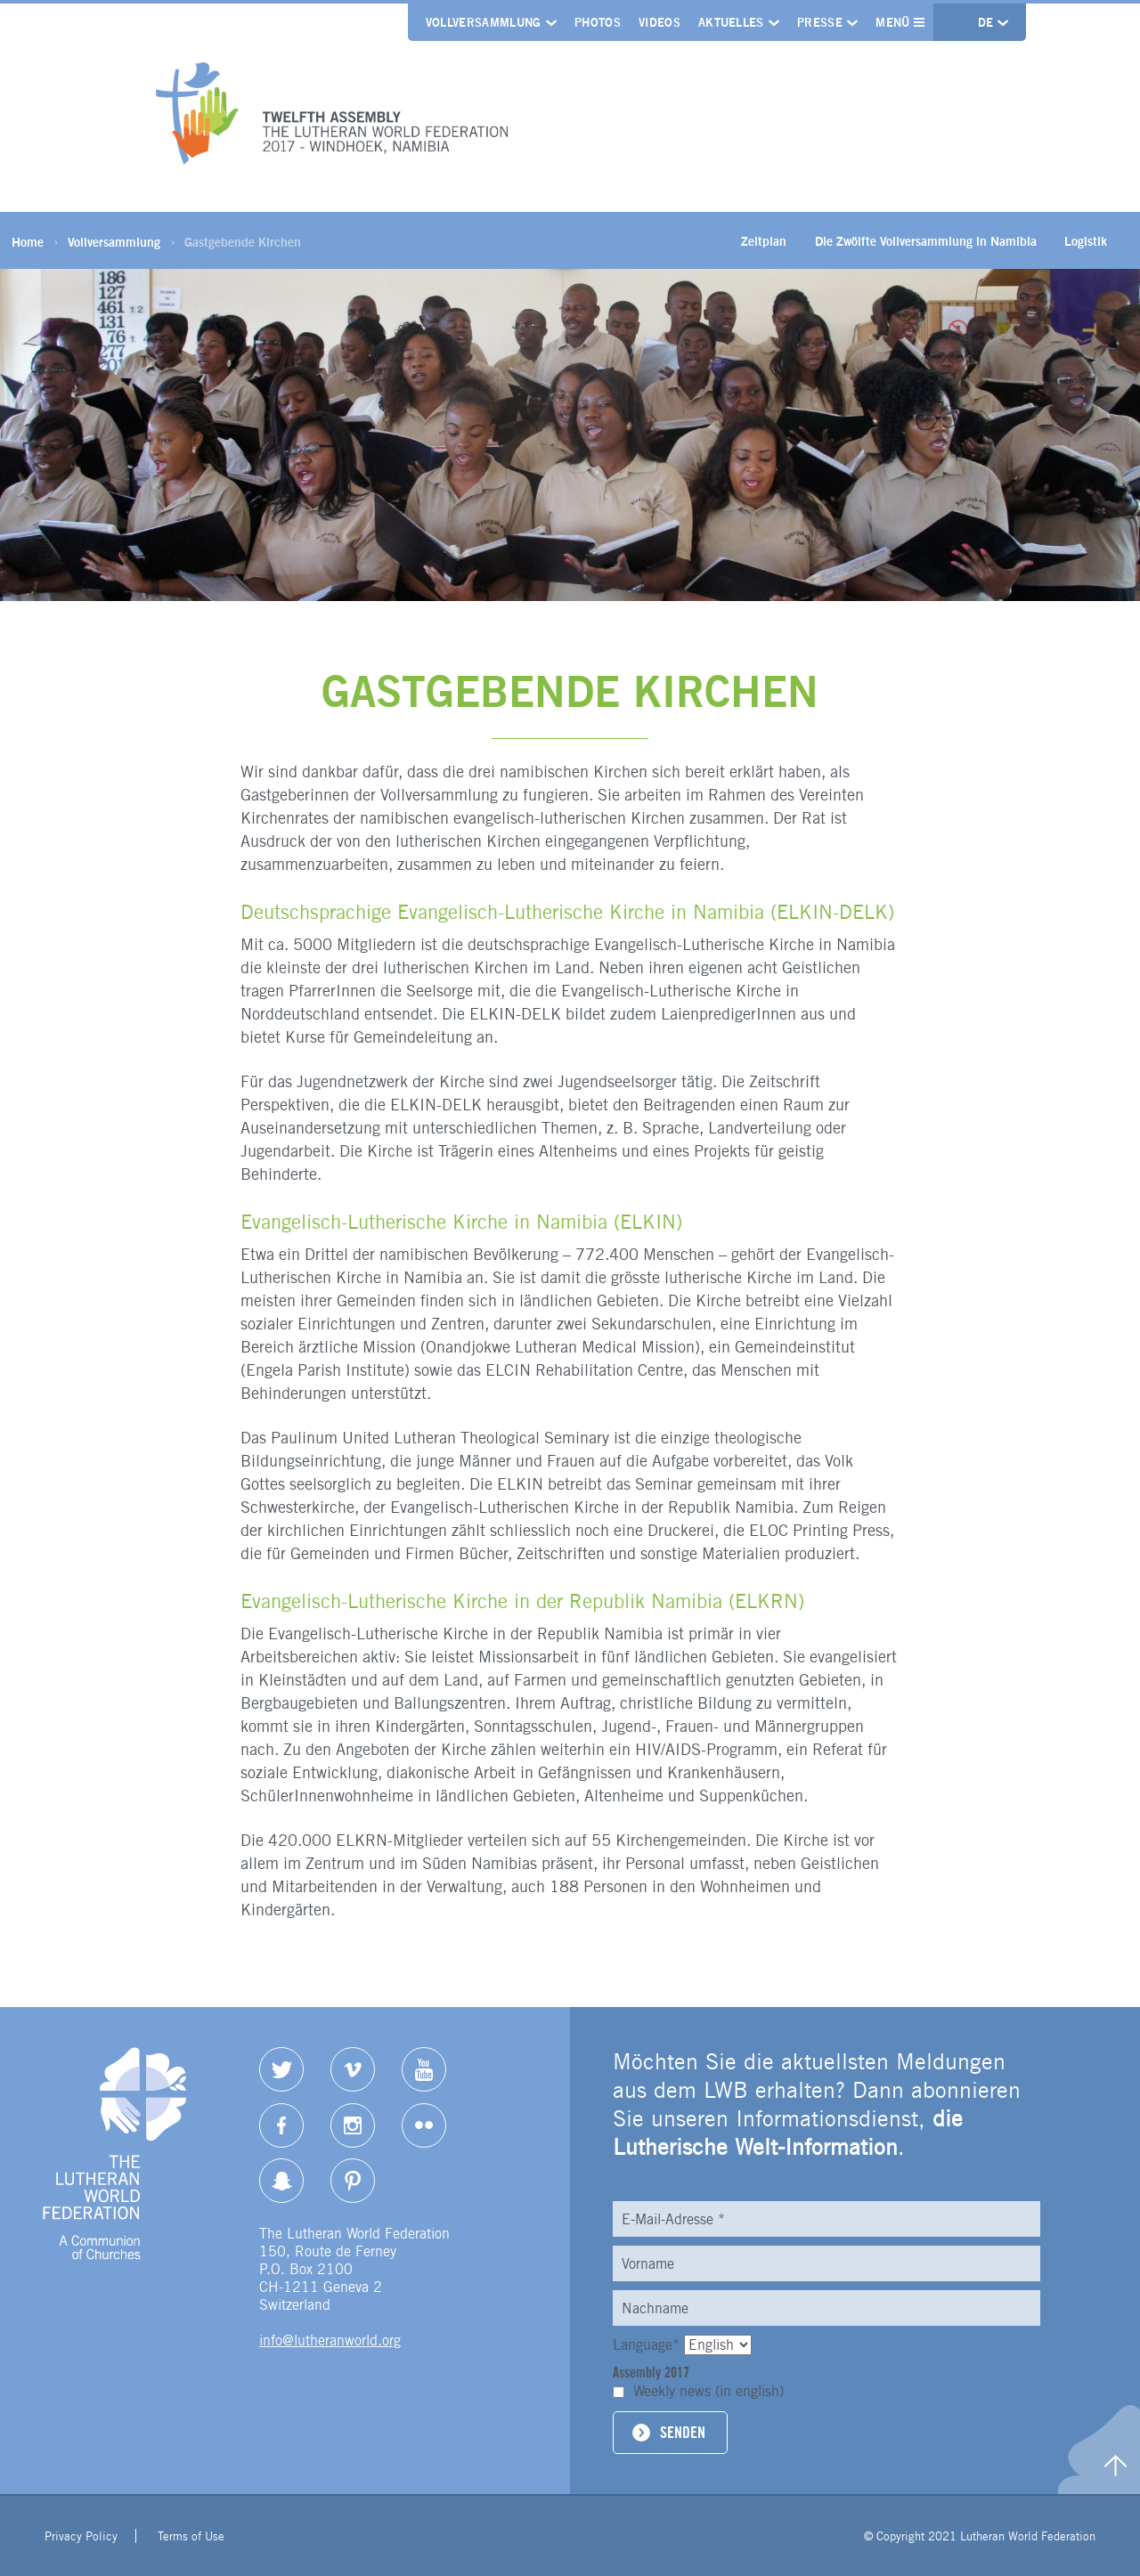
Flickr (424, 2125)
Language (648, 2344)
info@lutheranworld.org (330, 2340)
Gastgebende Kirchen (242, 241)
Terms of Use (191, 2536)
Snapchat (281, 2180)
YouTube (424, 2069)
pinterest (352, 2180)
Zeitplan (763, 240)
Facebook (281, 2125)
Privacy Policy (81, 2536)
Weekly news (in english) (708, 2391)
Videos (659, 22)
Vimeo (352, 2069)
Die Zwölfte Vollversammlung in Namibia (926, 240)
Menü (899, 22)
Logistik (1085, 240)
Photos (597, 22)
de (988, 22)
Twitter (281, 2069)
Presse (820, 22)
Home (28, 241)
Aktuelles (731, 22)
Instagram (352, 2125)
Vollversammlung (484, 22)
